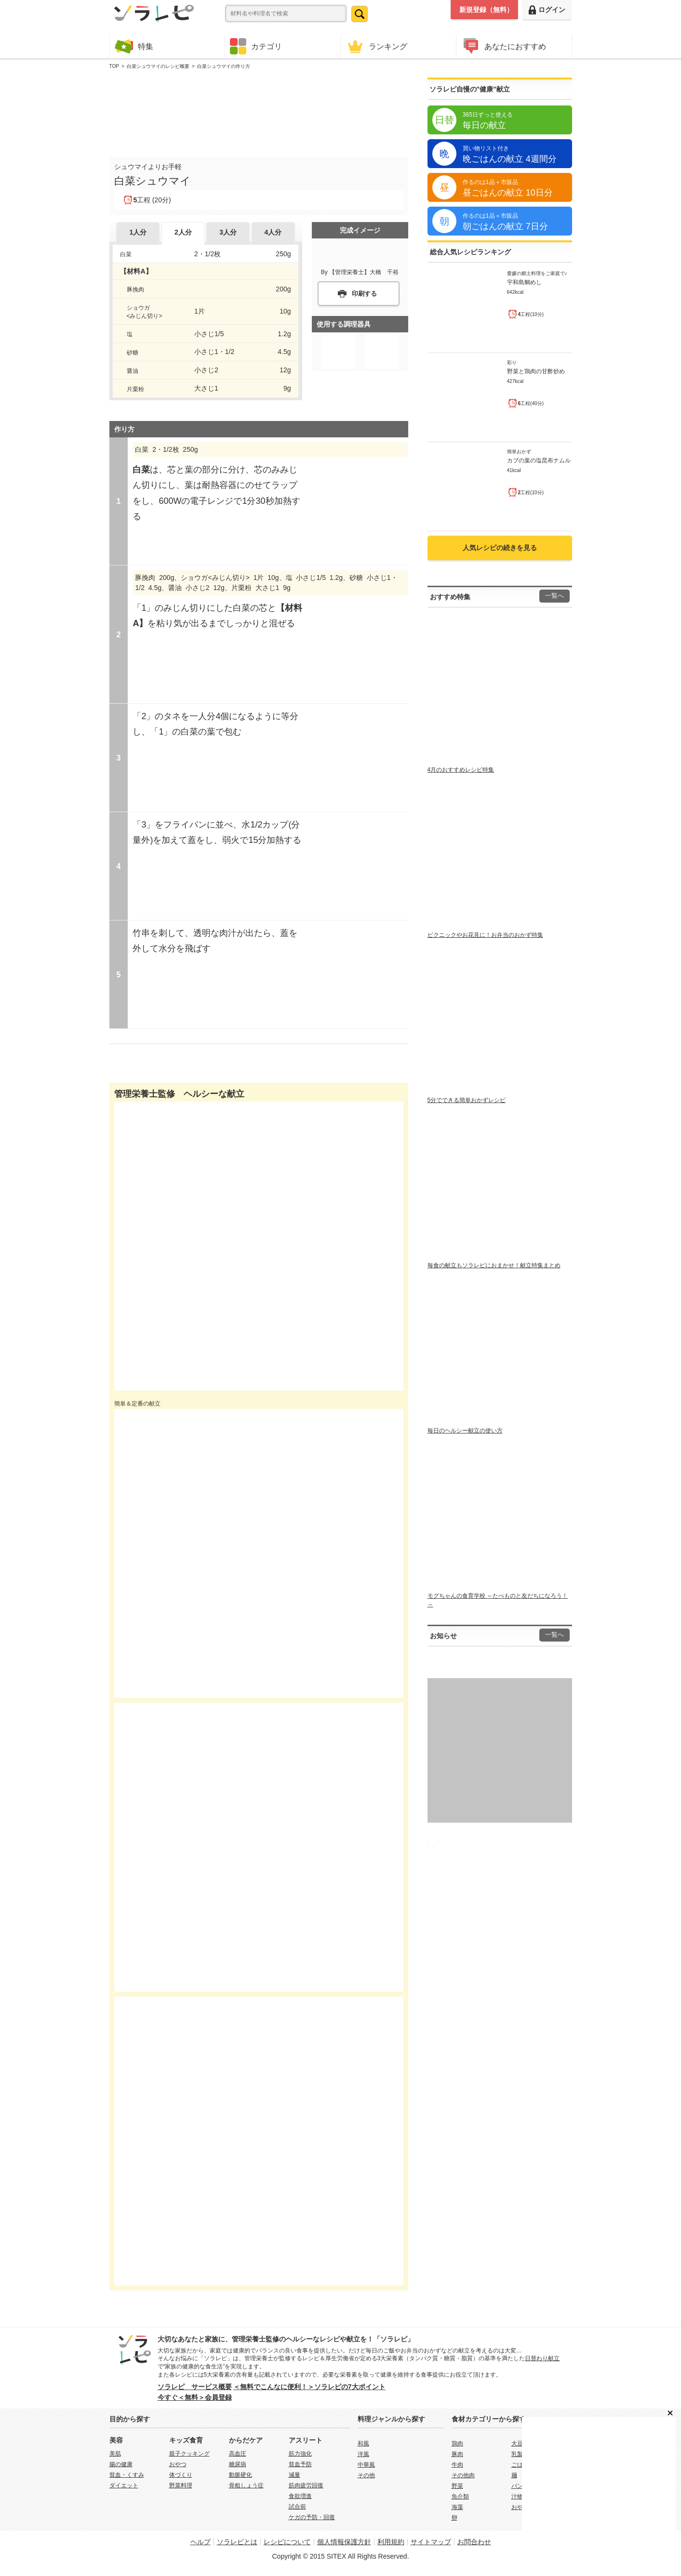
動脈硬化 (240, 2474)
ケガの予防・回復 (312, 2517)
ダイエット (123, 2485)
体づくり (180, 2474)
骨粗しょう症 (246, 2485)
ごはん (520, 2464)
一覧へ (554, 595)
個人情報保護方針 (344, 2542)
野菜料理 (180, 2485)
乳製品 (520, 2454)
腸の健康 (121, 2464)
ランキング (376, 46)
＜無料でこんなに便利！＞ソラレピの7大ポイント (309, 2387)
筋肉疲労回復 (306, 2485)
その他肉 (463, 2475)
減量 (294, 2474)
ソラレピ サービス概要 (195, 2387)
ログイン (547, 9)
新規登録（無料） (486, 9)
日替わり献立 (542, 2358)
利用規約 (390, 2542)
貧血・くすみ (126, 2474)
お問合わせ (474, 2542)
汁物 (517, 2496)
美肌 (115, 2453)
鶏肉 (457, 2443)
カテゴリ (256, 46)
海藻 (457, 2507)
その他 (366, 2475)
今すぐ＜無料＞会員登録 (195, 2397)
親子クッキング (189, 2453)
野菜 (457, 2486)
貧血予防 (300, 2464)
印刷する (364, 293)
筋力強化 (300, 2453)
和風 (363, 2443)
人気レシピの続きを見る (500, 548)
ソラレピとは (237, 2542)
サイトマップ (431, 2542)
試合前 (297, 2506)
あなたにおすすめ (503, 46)
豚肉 (457, 2454)
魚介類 (460, 2496)
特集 (134, 46)
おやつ (178, 2464)
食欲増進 (300, 2496)
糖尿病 (237, 2464)
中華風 (366, 2464)
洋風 (363, 2454)
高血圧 (237, 2453)
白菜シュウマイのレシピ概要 (158, 66)
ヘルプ (200, 2542)
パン (517, 2486)
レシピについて (287, 2542)
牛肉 (457, 2464)
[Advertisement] (258, 111)
